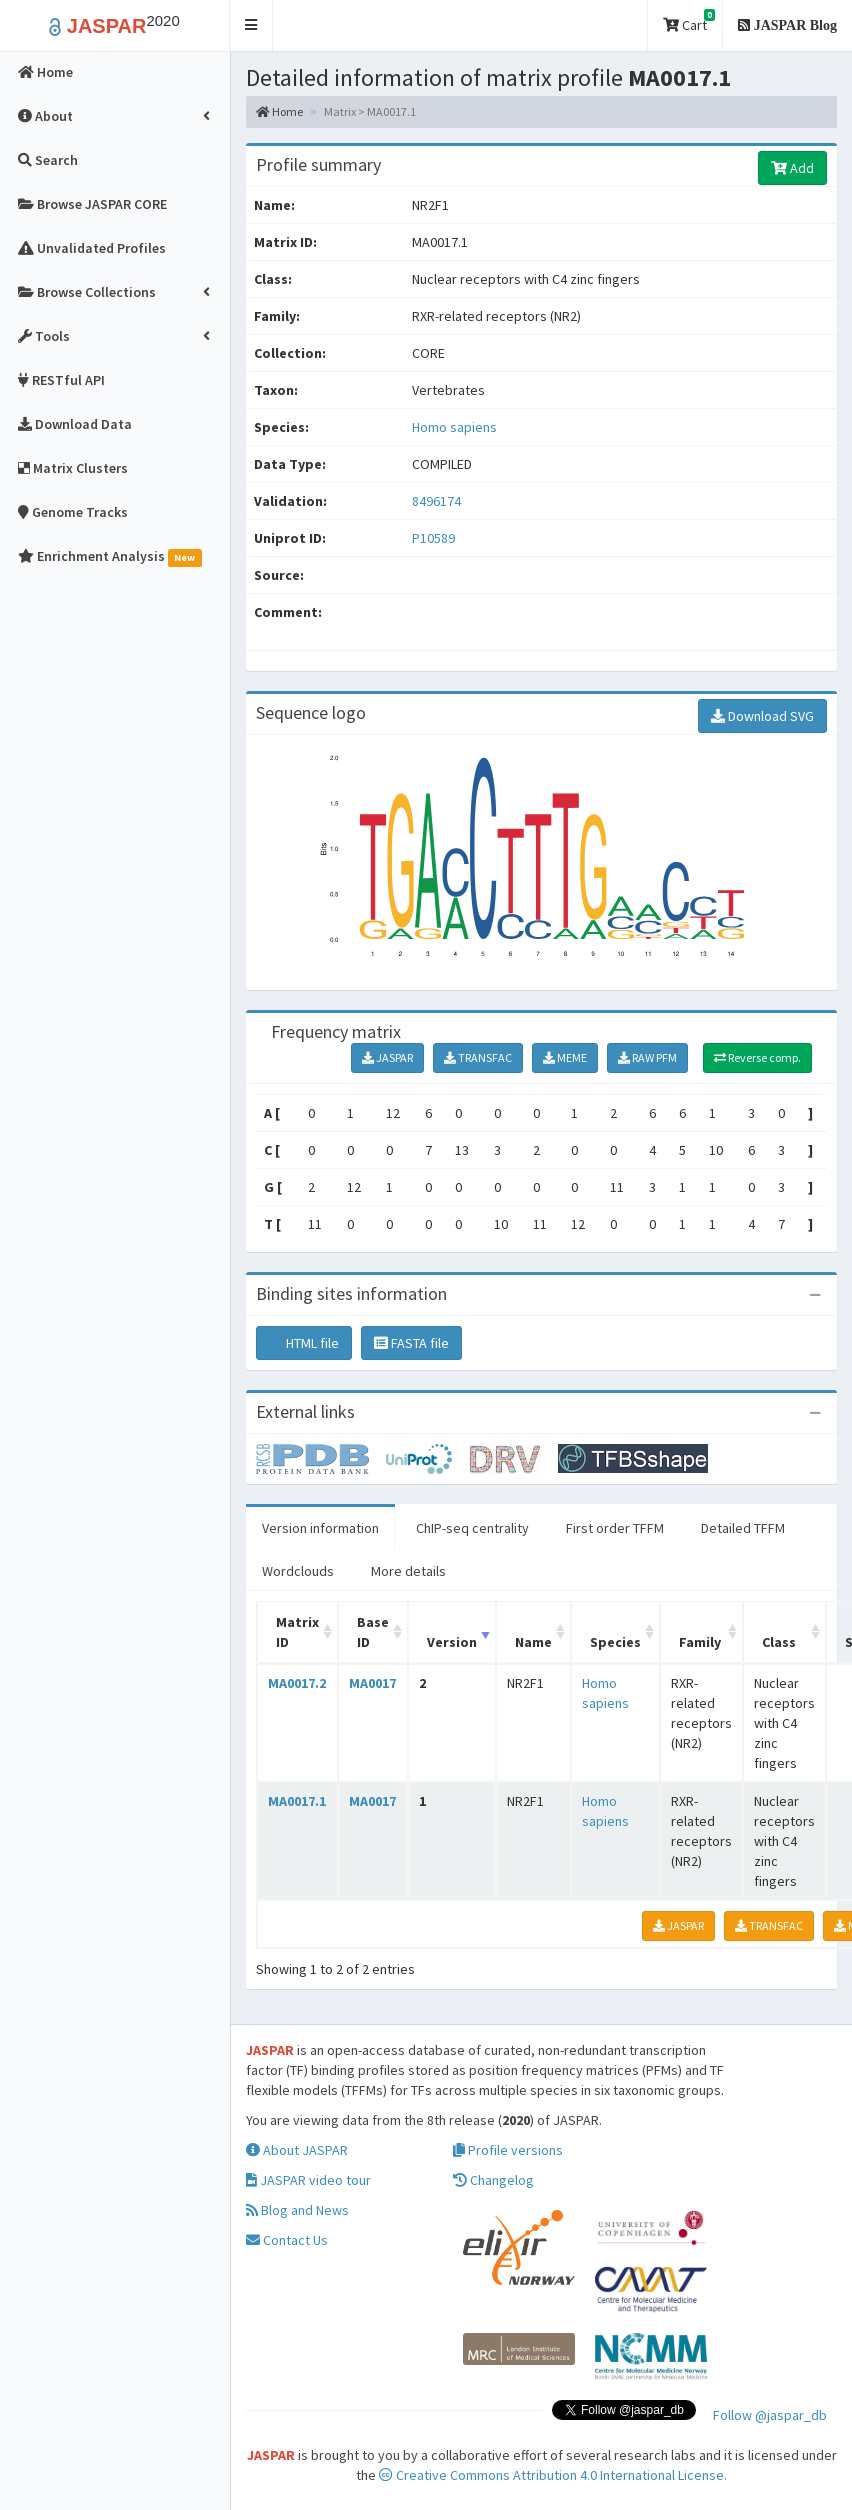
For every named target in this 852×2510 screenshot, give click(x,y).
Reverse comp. (757, 1057)
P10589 (435, 538)
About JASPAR (297, 2150)
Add (792, 168)
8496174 (436, 501)
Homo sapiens (454, 427)
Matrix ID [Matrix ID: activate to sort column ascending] (297, 1632)
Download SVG (762, 716)
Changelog (493, 2180)
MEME (565, 1057)
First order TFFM (615, 1528)
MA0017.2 (297, 1683)
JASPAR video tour (308, 2180)
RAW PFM (647, 1057)
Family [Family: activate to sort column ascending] (700, 1642)
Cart (689, 21)
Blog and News (297, 2210)
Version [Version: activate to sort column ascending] (452, 1642)
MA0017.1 (297, 1801)
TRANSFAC (478, 1057)
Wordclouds (298, 1571)
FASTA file (411, 1343)
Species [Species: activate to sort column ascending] (615, 1642)
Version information (320, 1528)
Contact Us (287, 2240)
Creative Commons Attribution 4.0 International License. (553, 2475)
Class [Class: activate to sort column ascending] (779, 1642)
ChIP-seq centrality (472, 1528)
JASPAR (387, 1057)
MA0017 (372, 1683)
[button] (251, 25)
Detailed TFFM (743, 1528)
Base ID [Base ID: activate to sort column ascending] (373, 1632)
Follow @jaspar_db (770, 2415)
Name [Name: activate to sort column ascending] (533, 1642)
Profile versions (508, 2150)
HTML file (304, 1343)
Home (279, 111)
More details (408, 1571)
